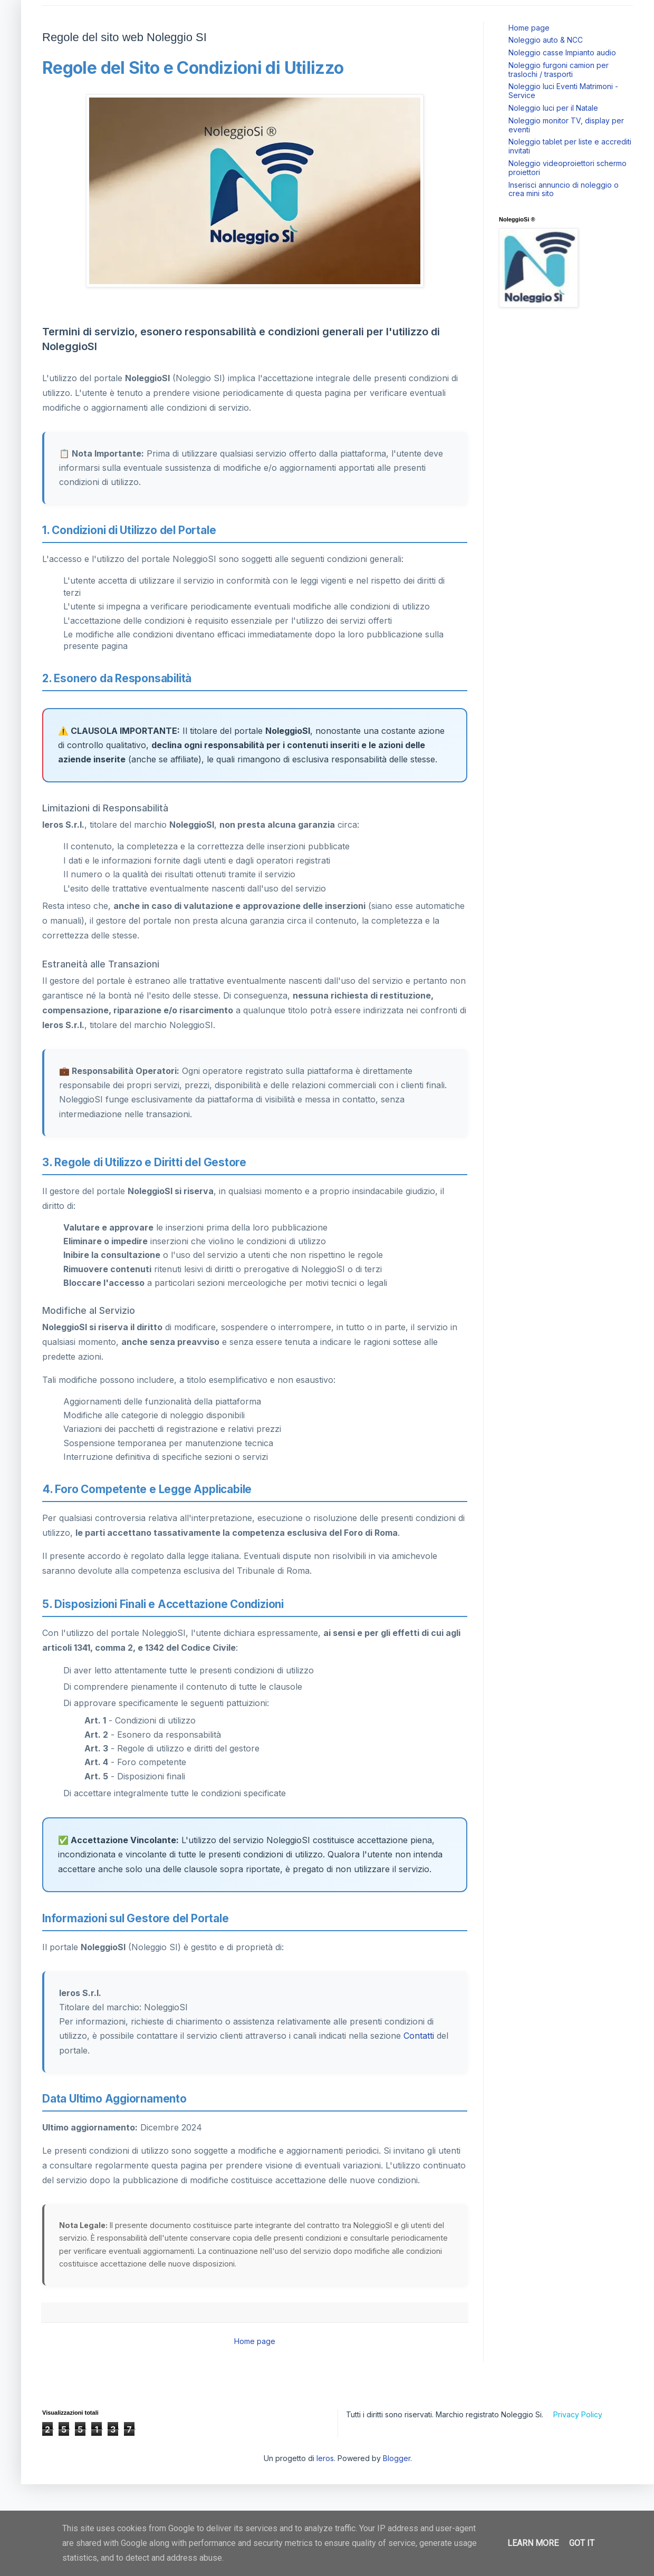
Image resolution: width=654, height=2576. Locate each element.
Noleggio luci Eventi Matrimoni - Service (563, 91)
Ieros (325, 2458)
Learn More (533, 2543)
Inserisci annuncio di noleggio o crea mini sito (563, 189)
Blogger (396, 2458)
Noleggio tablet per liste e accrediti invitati (569, 146)
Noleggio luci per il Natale (553, 107)
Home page (254, 2341)
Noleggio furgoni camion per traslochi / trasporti (558, 70)
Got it (581, 2543)
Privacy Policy (577, 2414)
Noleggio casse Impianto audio (562, 52)
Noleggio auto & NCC (545, 39)
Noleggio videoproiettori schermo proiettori (567, 168)
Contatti (418, 2035)
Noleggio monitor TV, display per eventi (566, 125)
